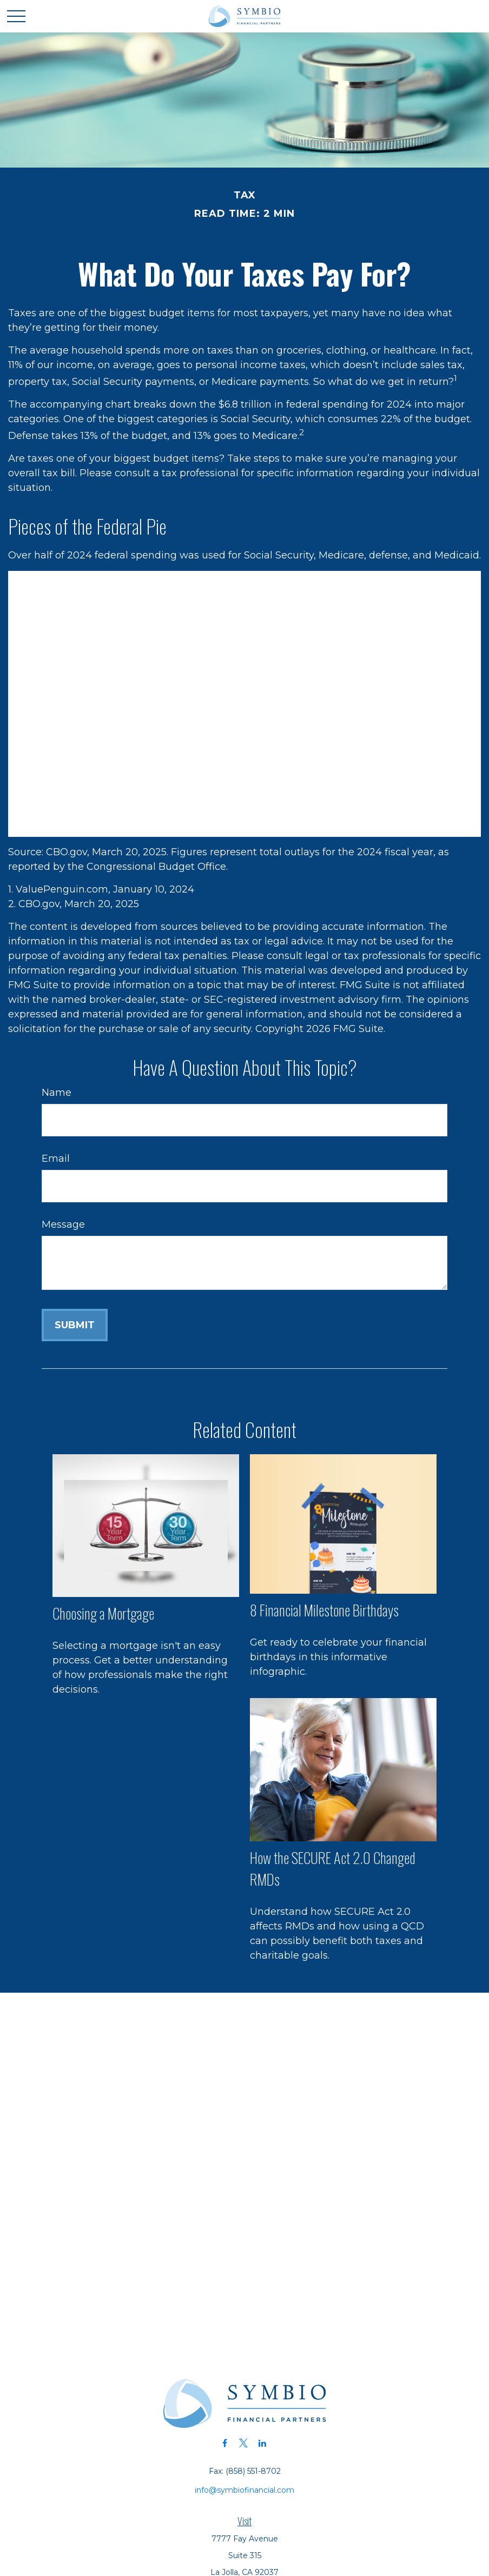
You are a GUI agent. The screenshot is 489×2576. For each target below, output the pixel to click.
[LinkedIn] (262, 2442)
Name (56, 1093)
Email (56, 1158)
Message (63, 1224)
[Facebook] (224, 2442)
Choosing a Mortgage (103, 1613)
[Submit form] (75, 1325)
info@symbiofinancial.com (244, 2490)
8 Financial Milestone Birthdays (324, 1610)
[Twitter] (243, 2442)
